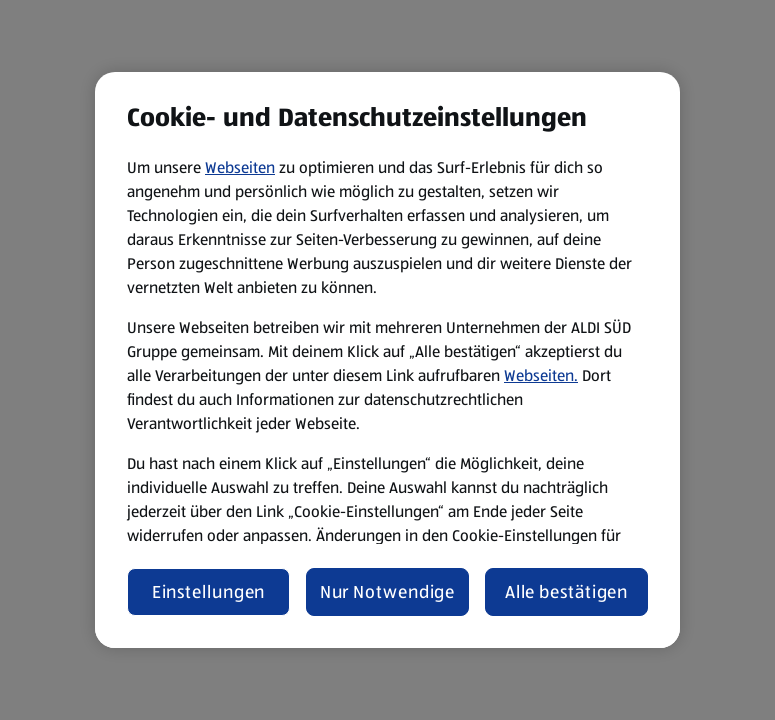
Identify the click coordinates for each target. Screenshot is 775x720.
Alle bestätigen (567, 592)
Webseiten (240, 167)
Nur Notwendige (388, 592)
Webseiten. (541, 375)
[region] (387, 360)
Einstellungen (209, 592)
